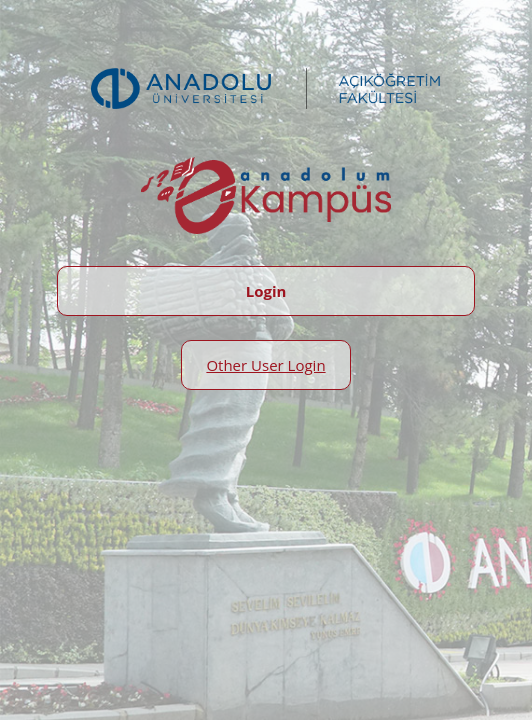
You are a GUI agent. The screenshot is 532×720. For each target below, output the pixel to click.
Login (266, 291)
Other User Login (265, 365)
